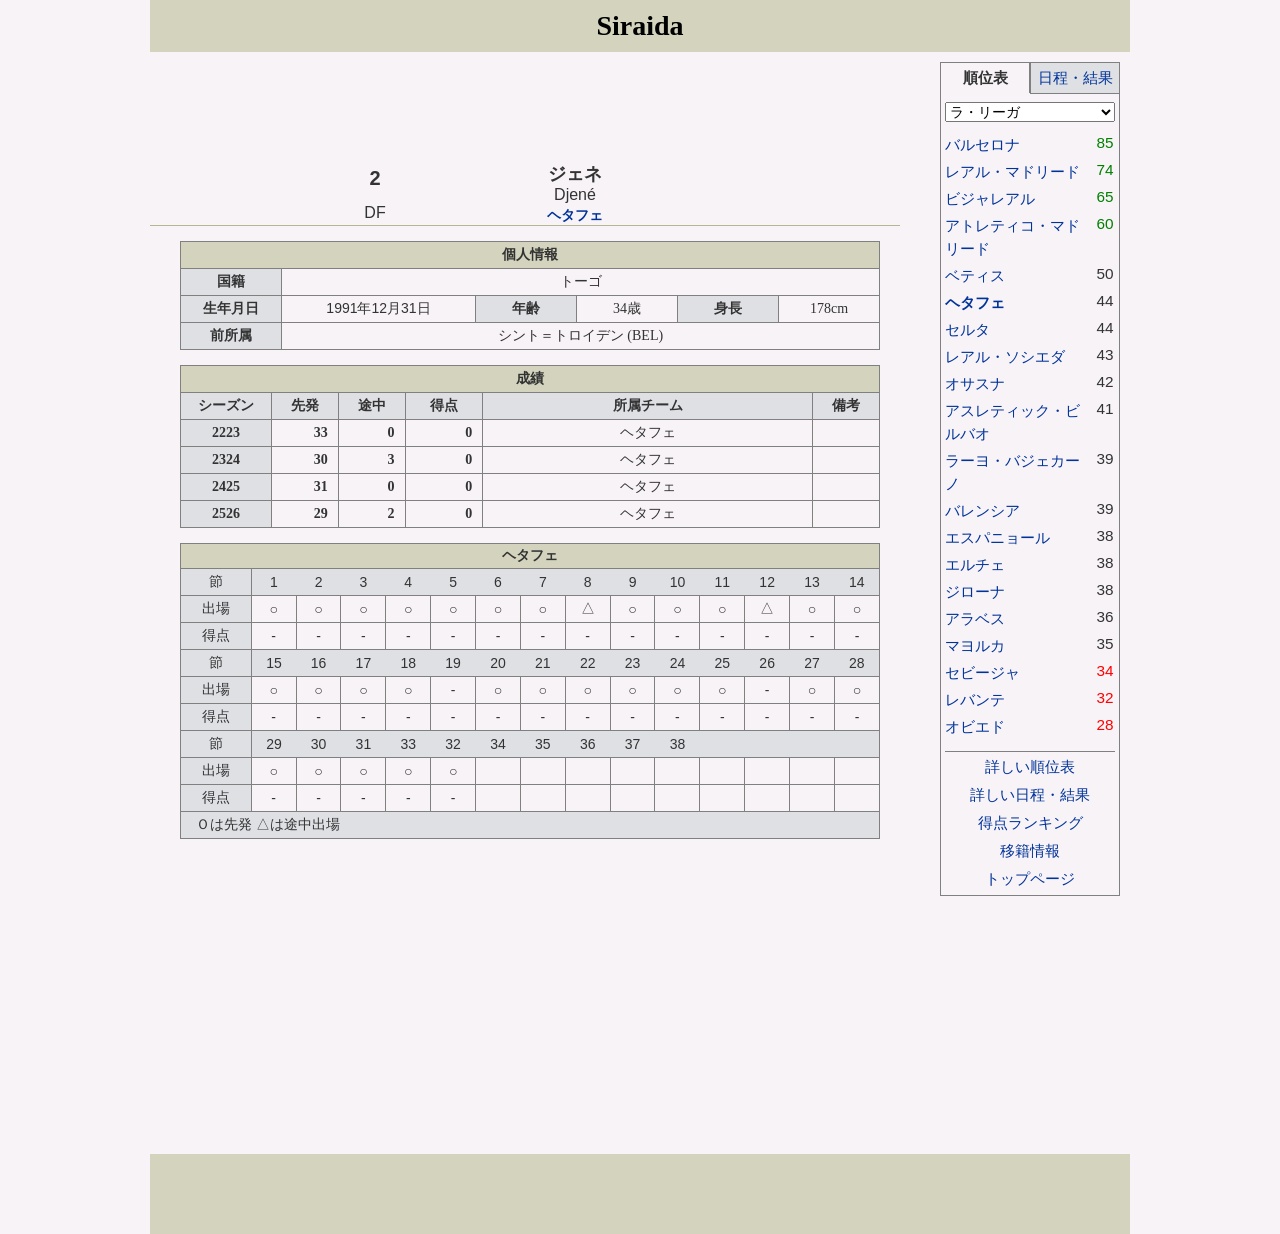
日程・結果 (1075, 77)
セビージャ (982, 672)
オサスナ (975, 383)
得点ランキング (1030, 822)
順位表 (985, 77)
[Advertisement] (525, 107)
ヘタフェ (575, 215)
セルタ (967, 329)
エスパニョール (997, 537)
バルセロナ (982, 144)
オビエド (975, 726)
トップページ (1030, 878)
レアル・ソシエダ (1005, 356)
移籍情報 (1030, 850)
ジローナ (975, 591)
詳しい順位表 (1030, 766)
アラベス (975, 618)
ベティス (975, 275)
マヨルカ (975, 645)
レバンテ (975, 699)
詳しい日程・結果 (1030, 794)
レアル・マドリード (1012, 171)
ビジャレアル (990, 198)
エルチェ (975, 564)
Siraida (639, 25)
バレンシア (982, 510)
